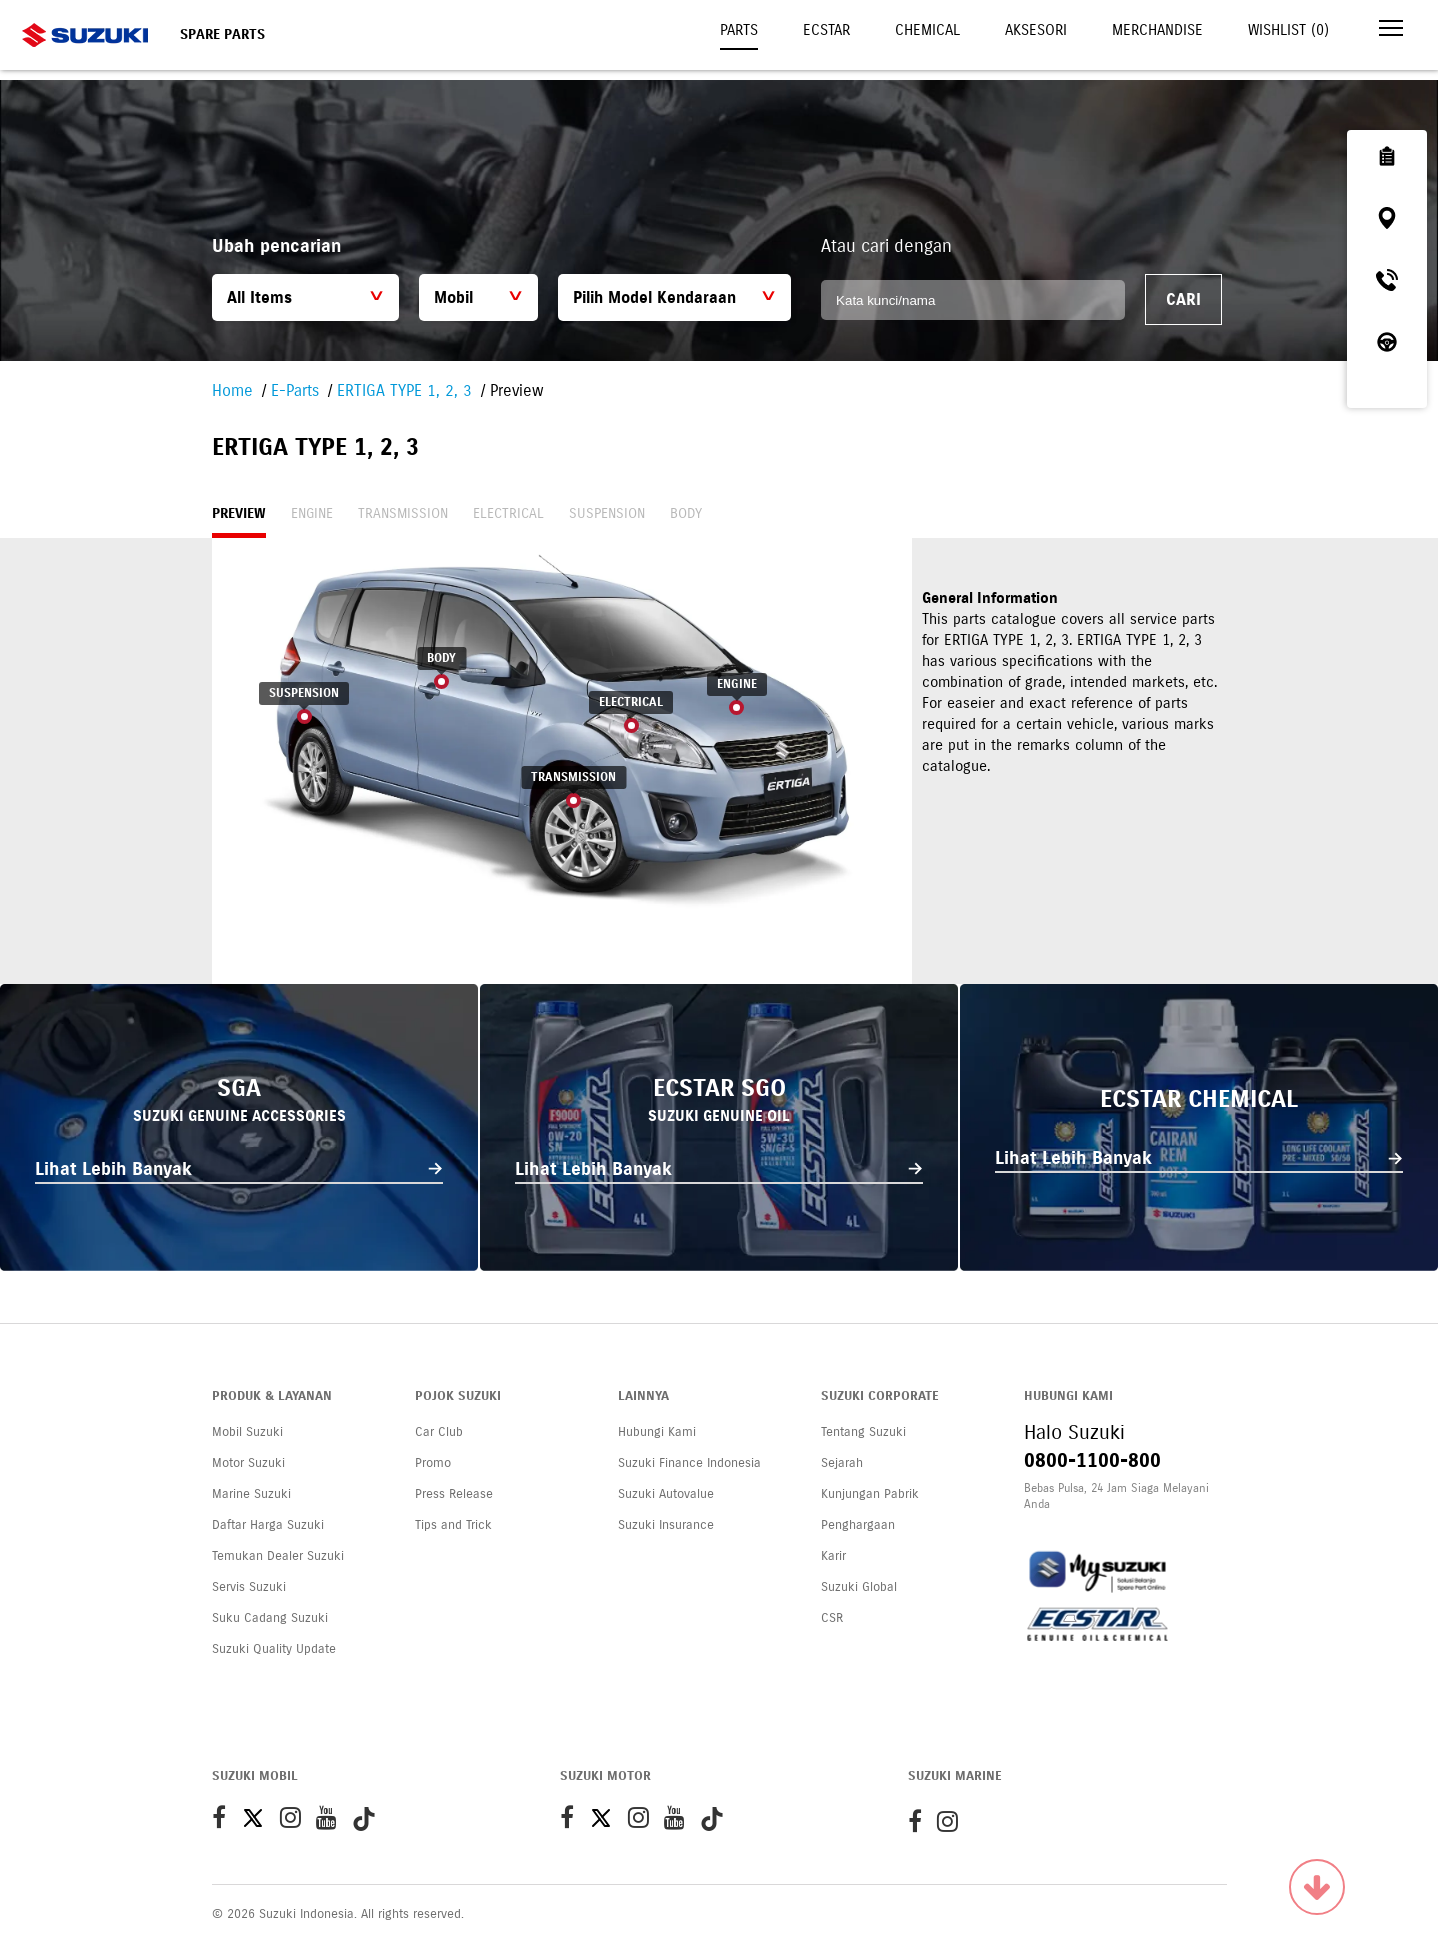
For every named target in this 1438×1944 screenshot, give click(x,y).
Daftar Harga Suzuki (268, 1525)
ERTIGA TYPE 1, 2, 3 (404, 390)
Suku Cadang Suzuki (270, 1618)
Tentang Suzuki (863, 1432)
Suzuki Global (859, 1587)
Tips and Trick (453, 1525)
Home (232, 390)
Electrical (508, 513)
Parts (739, 30)
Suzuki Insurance (666, 1525)
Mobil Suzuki (247, 1432)
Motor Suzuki (248, 1463)
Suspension (607, 513)
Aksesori (1036, 30)
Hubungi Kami (657, 1432)
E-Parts (295, 390)
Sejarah (842, 1463)
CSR (832, 1618)
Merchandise (1157, 30)
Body (686, 513)
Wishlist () (1288, 30)
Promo (433, 1463)
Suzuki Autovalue (666, 1494)
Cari (1183, 299)
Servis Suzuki (249, 1587)
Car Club (439, 1432)
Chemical (927, 30)
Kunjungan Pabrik (870, 1494)
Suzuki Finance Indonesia (689, 1463)
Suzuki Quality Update (274, 1649)
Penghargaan (858, 1525)
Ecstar (826, 30)
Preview (239, 513)
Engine (312, 513)
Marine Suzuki (251, 1494)
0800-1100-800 (1092, 1460)
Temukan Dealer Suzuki (278, 1556)
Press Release (454, 1494)
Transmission (403, 513)
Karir (833, 1556)
